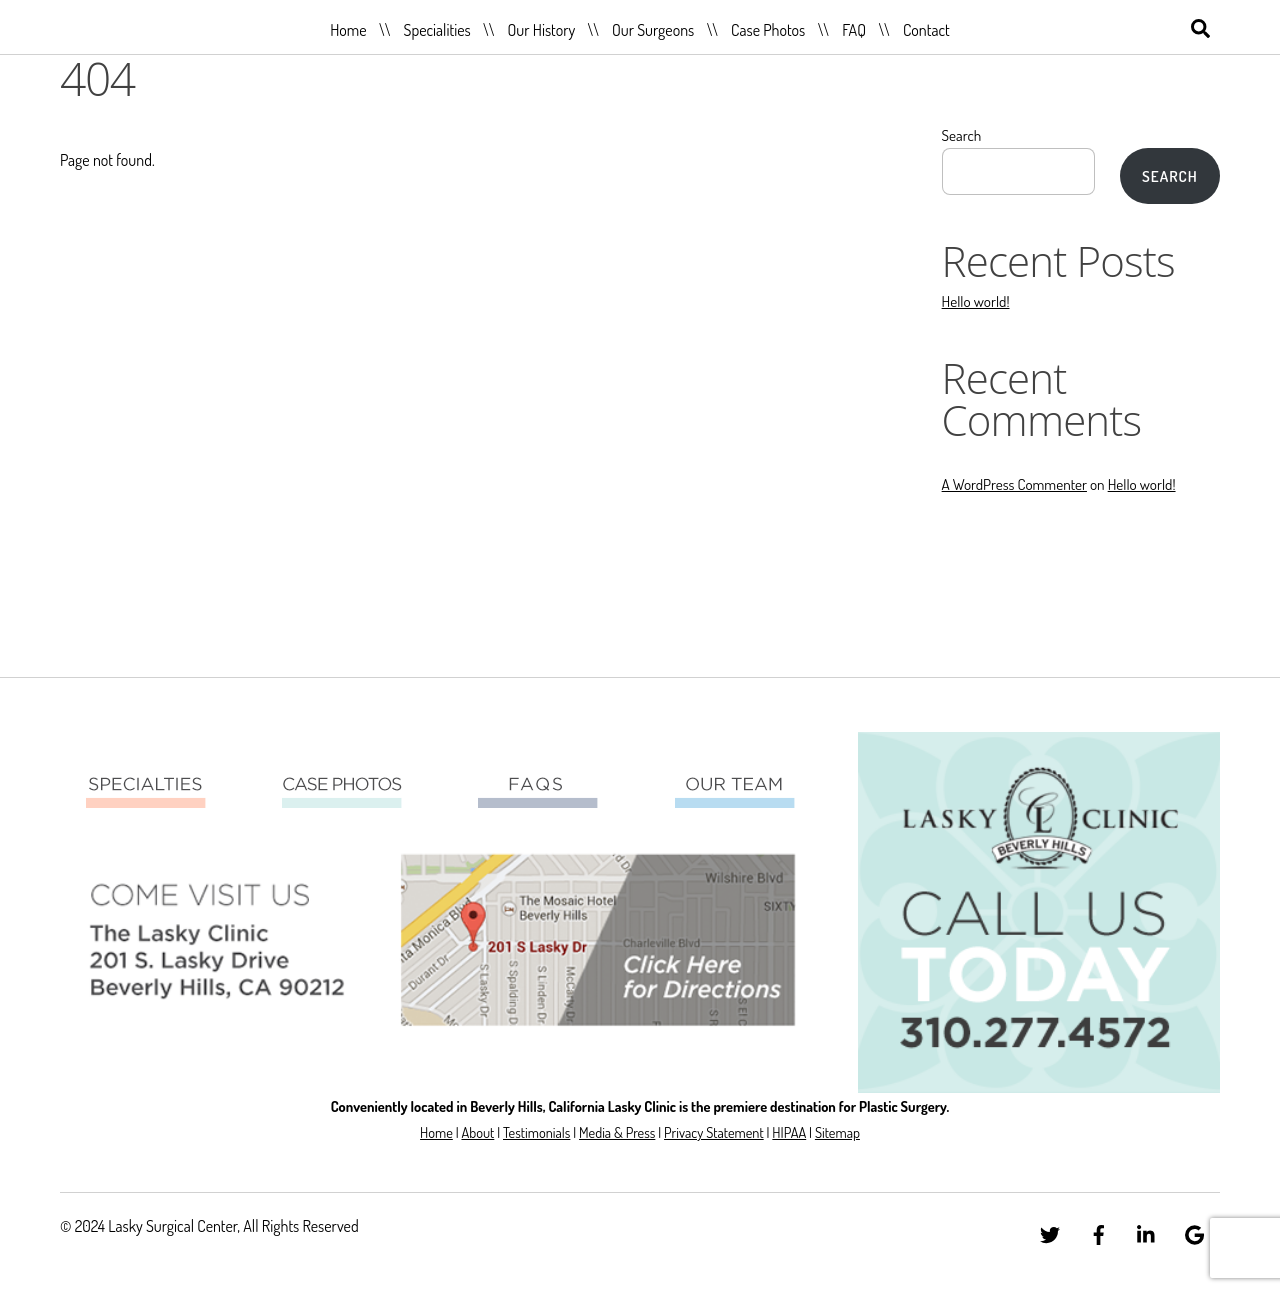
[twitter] (1050, 1231)
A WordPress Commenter (1014, 484)
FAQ (854, 30)
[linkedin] (1147, 1231)
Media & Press (617, 1132)
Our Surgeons (653, 30)
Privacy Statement (714, 1132)
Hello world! (976, 301)
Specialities (436, 30)
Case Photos (768, 30)
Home (348, 30)
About (477, 1132)
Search (962, 135)
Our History (542, 30)
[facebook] (1099, 1231)
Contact (926, 30)
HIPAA (789, 1132)
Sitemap (837, 1132)
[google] (1195, 1231)
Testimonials (536, 1132)
